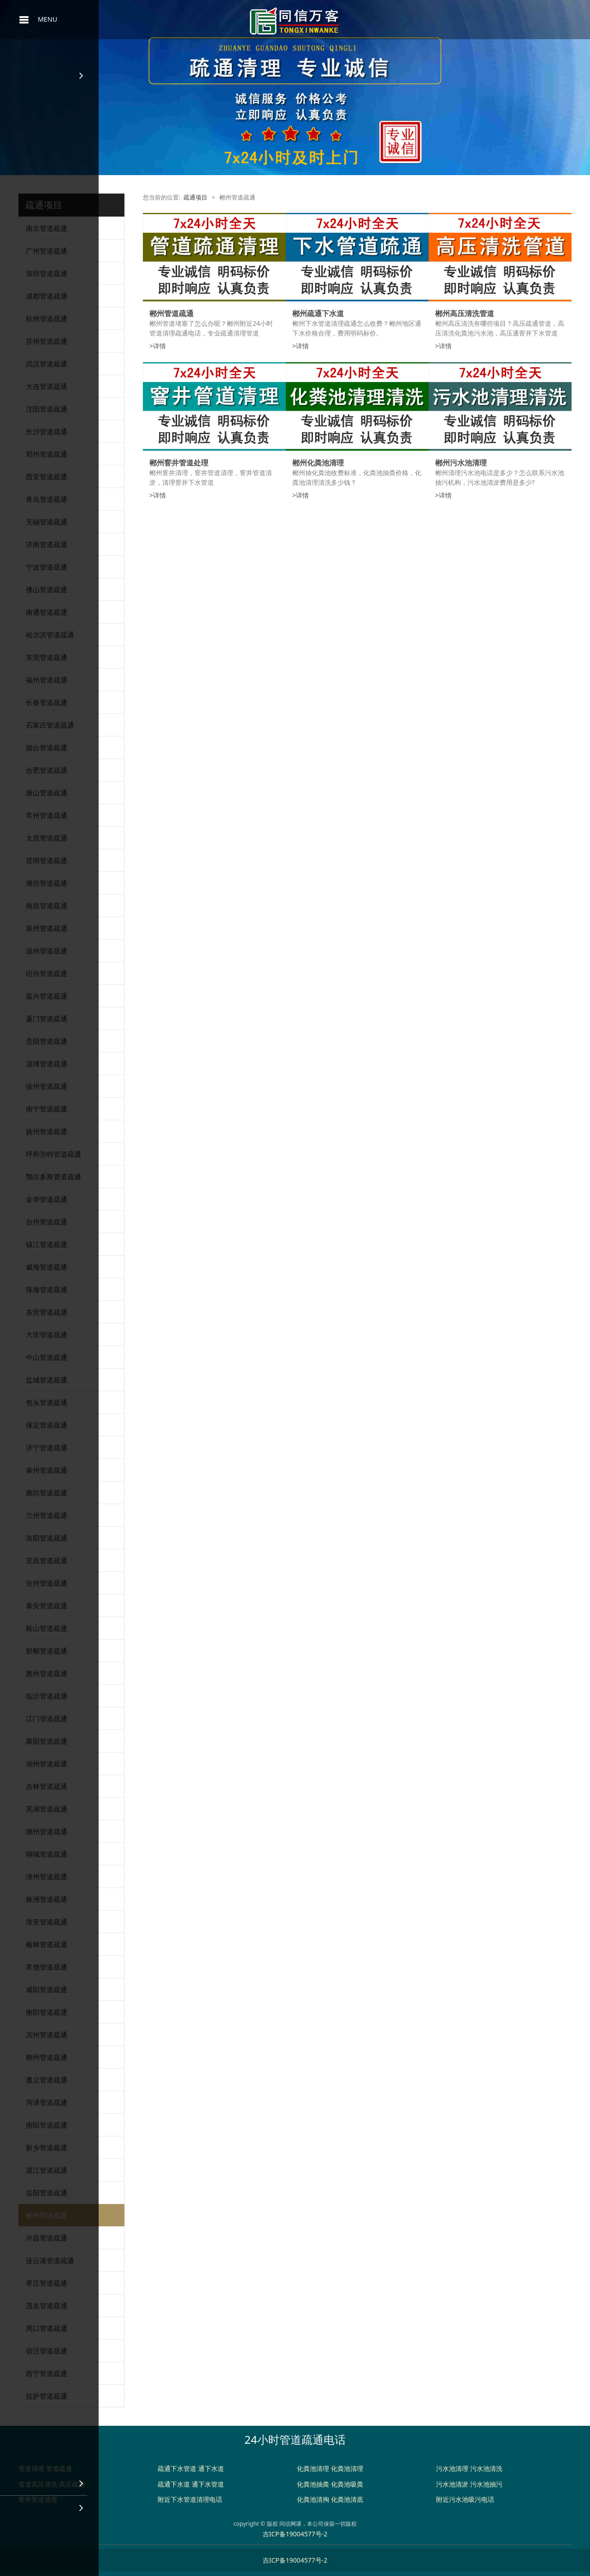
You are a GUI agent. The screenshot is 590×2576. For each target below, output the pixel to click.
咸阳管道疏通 (46, 1989)
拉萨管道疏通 (46, 2395)
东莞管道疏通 (46, 657)
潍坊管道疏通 (46, 883)
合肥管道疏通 (46, 770)
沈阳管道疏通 (46, 408)
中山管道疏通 (46, 1357)
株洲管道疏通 (46, 1899)
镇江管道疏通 (46, 1244)
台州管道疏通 (46, 1221)
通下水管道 (208, 2484)
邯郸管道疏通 (46, 1650)
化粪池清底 (347, 2499)
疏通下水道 (174, 2484)
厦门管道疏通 (46, 1018)
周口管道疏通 (46, 2328)
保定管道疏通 (46, 1424)
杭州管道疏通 (46, 318)
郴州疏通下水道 (318, 313)
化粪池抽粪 (313, 2484)
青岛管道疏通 (46, 499)
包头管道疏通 (46, 1402)
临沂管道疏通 (46, 1695)
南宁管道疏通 (46, 1108)
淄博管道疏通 (46, 1063)
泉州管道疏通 (46, 928)
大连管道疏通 (46, 386)
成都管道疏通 (46, 295)
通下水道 (211, 2468)
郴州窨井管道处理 (178, 463)
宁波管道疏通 (46, 566)
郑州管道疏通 (46, 454)
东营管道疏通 (46, 1312)
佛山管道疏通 (46, 589)
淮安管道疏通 (46, 1921)
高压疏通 (72, 2484)
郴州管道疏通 (46, 2215)
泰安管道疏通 (46, 1605)
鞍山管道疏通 (46, 1628)
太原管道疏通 (46, 837)
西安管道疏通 (46, 476)
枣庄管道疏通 (46, 2283)
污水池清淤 (452, 2484)
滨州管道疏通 (46, 2034)
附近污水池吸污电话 (465, 2499)
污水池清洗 (486, 2468)
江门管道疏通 (46, 1718)
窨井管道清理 (37, 2499)
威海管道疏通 (46, 1266)
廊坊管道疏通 (46, 1492)
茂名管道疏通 (46, 2305)
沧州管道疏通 (46, 1583)
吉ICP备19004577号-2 (295, 2533)
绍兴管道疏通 (46, 973)
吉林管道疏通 (46, 1786)
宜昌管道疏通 (46, 1560)
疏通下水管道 (177, 2468)
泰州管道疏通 (46, 1470)
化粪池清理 (313, 2468)
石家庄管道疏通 (50, 724)
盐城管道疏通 (46, 1379)
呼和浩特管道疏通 (53, 1154)
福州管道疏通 (46, 679)
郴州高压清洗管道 (464, 313)
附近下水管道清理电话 (190, 2499)
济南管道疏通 (46, 544)
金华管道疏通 (46, 1199)
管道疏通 (59, 2468)
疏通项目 (195, 197)
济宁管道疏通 (46, 1447)
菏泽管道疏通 (46, 2102)
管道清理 (31, 2468)
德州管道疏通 (46, 1831)
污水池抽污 (486, 2484)
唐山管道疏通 (46, 792)
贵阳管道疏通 (46, 1041)
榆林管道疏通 (46, 1944)
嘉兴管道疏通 (46, 995)
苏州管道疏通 (46, 341)
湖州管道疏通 (46, 1763)
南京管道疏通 (46, 228)
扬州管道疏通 (46, 1131)
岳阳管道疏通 (46, 2192)
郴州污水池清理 (461, 463)
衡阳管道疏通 (46, 2012)
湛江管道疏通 (46, 2170)
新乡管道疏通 (46, 2147)
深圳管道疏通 (46, 273)
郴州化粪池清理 (318, 463)
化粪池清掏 (313, 2499)
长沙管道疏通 (46, 431)
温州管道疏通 (46, 950)
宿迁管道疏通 (46, 2350)
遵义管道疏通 (46, 2079)
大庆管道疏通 (46, 1334)
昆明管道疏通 (46, 860)
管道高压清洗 (37, 2484)
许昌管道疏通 (46, 2237)
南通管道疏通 (46, 612)
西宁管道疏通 (46, 2373)
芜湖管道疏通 (46, 1808)
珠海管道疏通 (46, 1289)
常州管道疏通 (46, 815)
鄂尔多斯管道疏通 (53, 1176)
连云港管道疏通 (50, 2260)
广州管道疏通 (46, 250)
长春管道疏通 (46, 702)
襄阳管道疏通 (46, 1741)
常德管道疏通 (46, 1966)
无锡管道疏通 (46, 521)
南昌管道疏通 (46, 905)
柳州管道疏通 (46, 2057)
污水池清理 (452, 2468)
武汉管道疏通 (46, 363)
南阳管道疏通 (46, 2124)
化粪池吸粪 (347, 2484)
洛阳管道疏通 (46, 1537)
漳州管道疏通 (46, 1876)
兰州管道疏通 (46, 1515)
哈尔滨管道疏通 (50, 634)
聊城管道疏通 (46, 1853)
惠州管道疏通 (46, 1673)
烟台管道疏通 (46, 747)
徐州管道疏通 (46, 1086)
